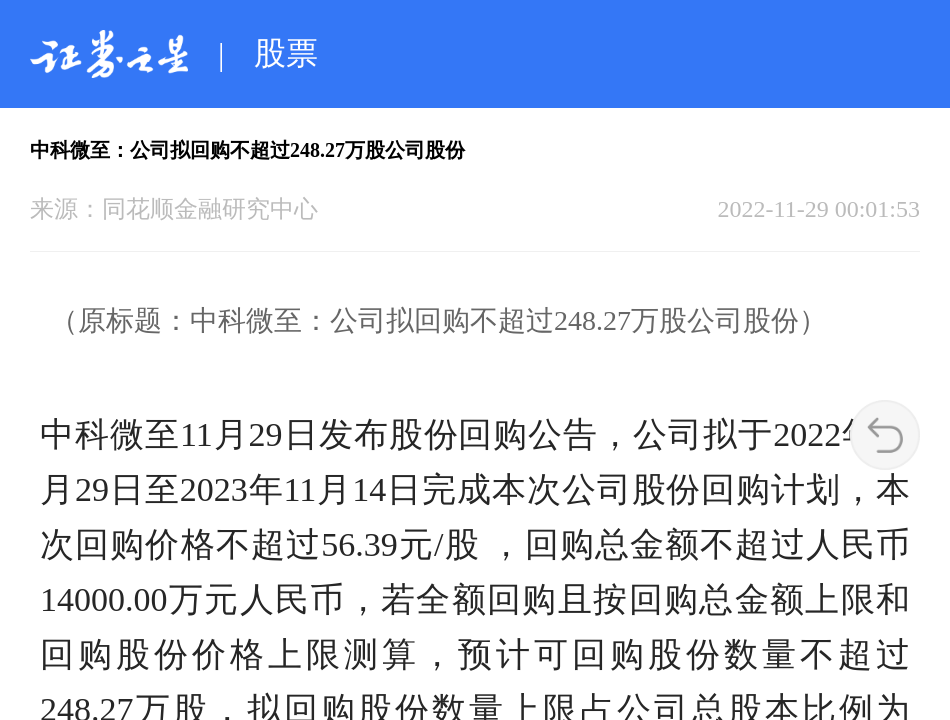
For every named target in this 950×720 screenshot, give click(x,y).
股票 (286, 53)
